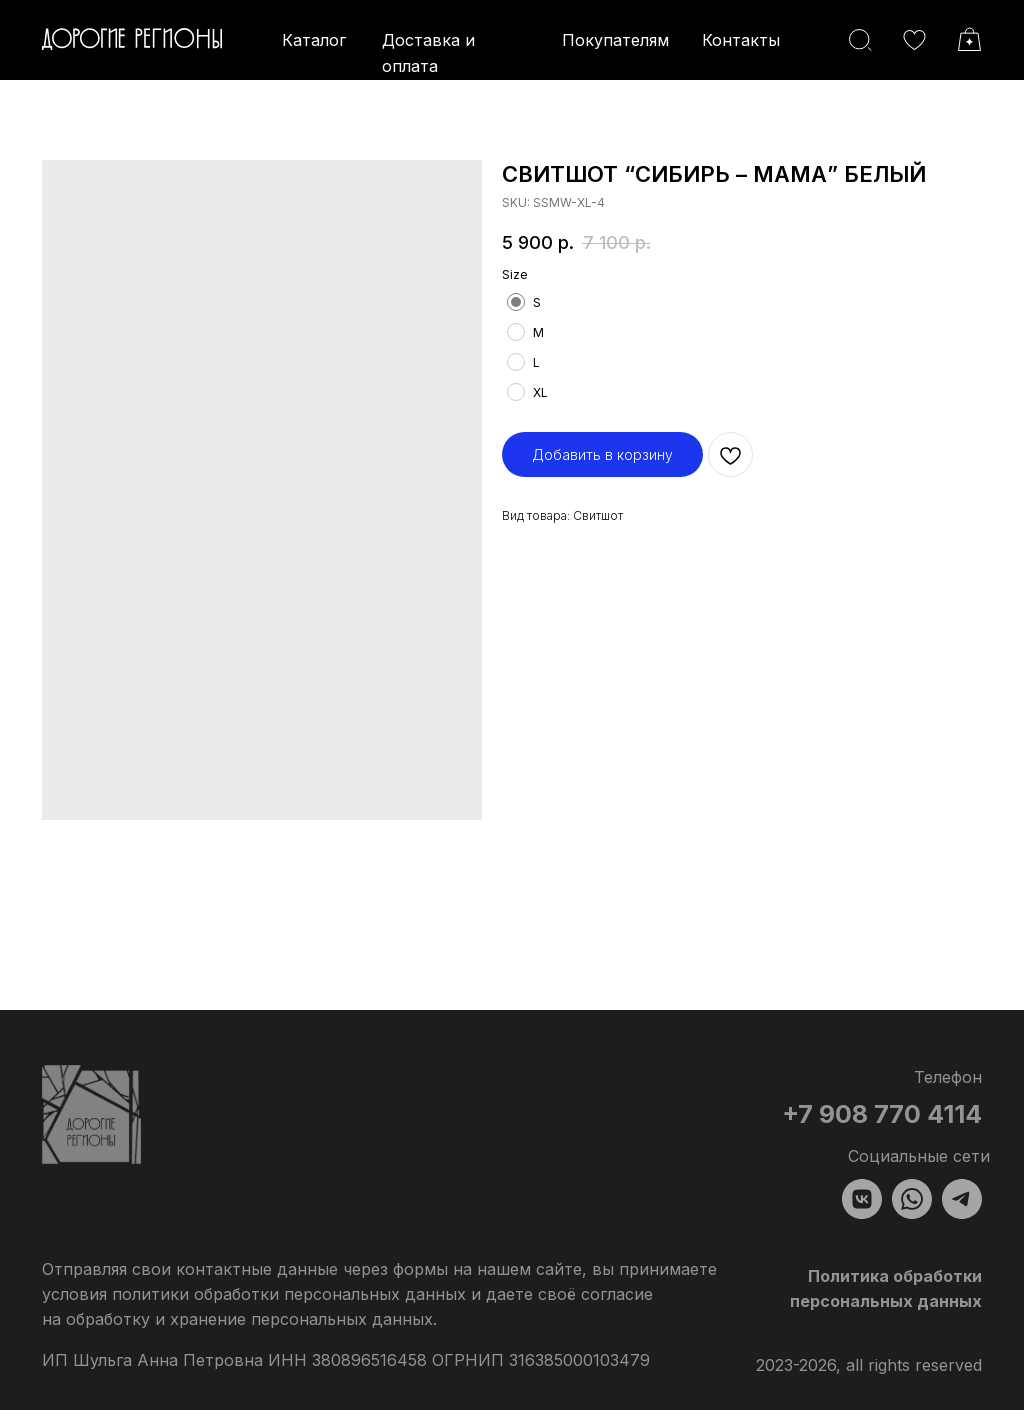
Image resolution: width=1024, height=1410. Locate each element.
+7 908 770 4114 (882, 1114)
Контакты (741, 40)
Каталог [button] (314, 40)
